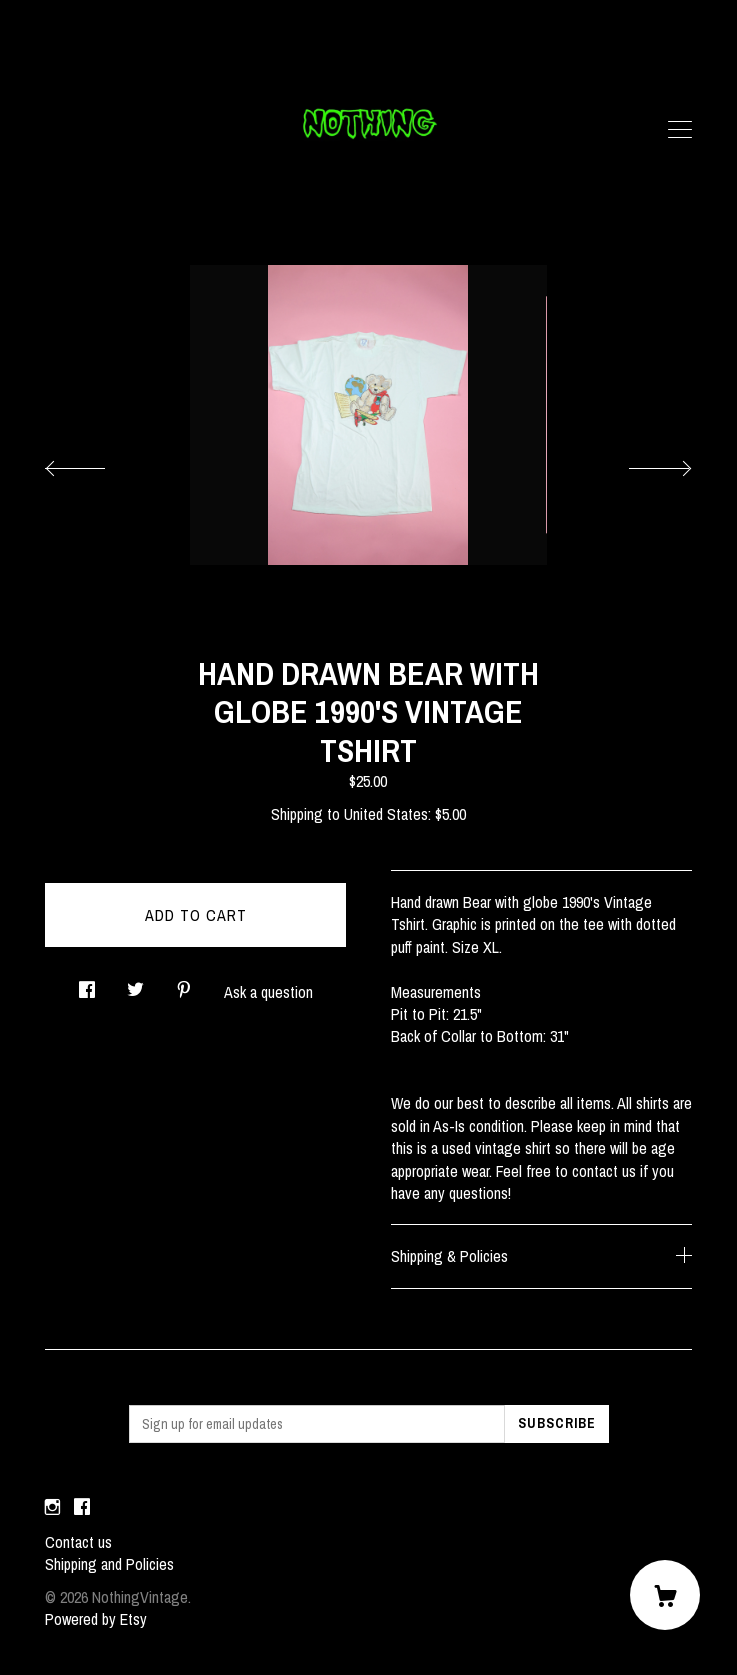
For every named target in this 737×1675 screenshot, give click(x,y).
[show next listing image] (642, 463)
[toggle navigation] (680, 130)
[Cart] (665, 1595)
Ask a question (268, 992)
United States (386, 814)
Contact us (78, 1542)
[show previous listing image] (95, 463)
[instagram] (52, 1508)
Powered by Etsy (96, 1619)
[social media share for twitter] (135, 983)
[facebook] (82, 1508)
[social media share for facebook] (87, 983)
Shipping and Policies (109, 1564)
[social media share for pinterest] (184, 983)
